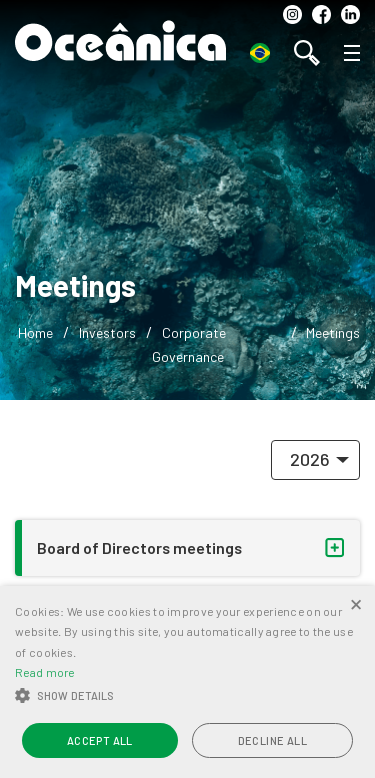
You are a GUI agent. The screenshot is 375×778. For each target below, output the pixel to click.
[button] (187, 696)
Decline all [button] (272, 740)
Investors (107, 332)
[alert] (187, 682)
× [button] (356, 603)
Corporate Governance (189, 344)
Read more (45, 672)
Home (35, 332)
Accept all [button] (100, 740)
